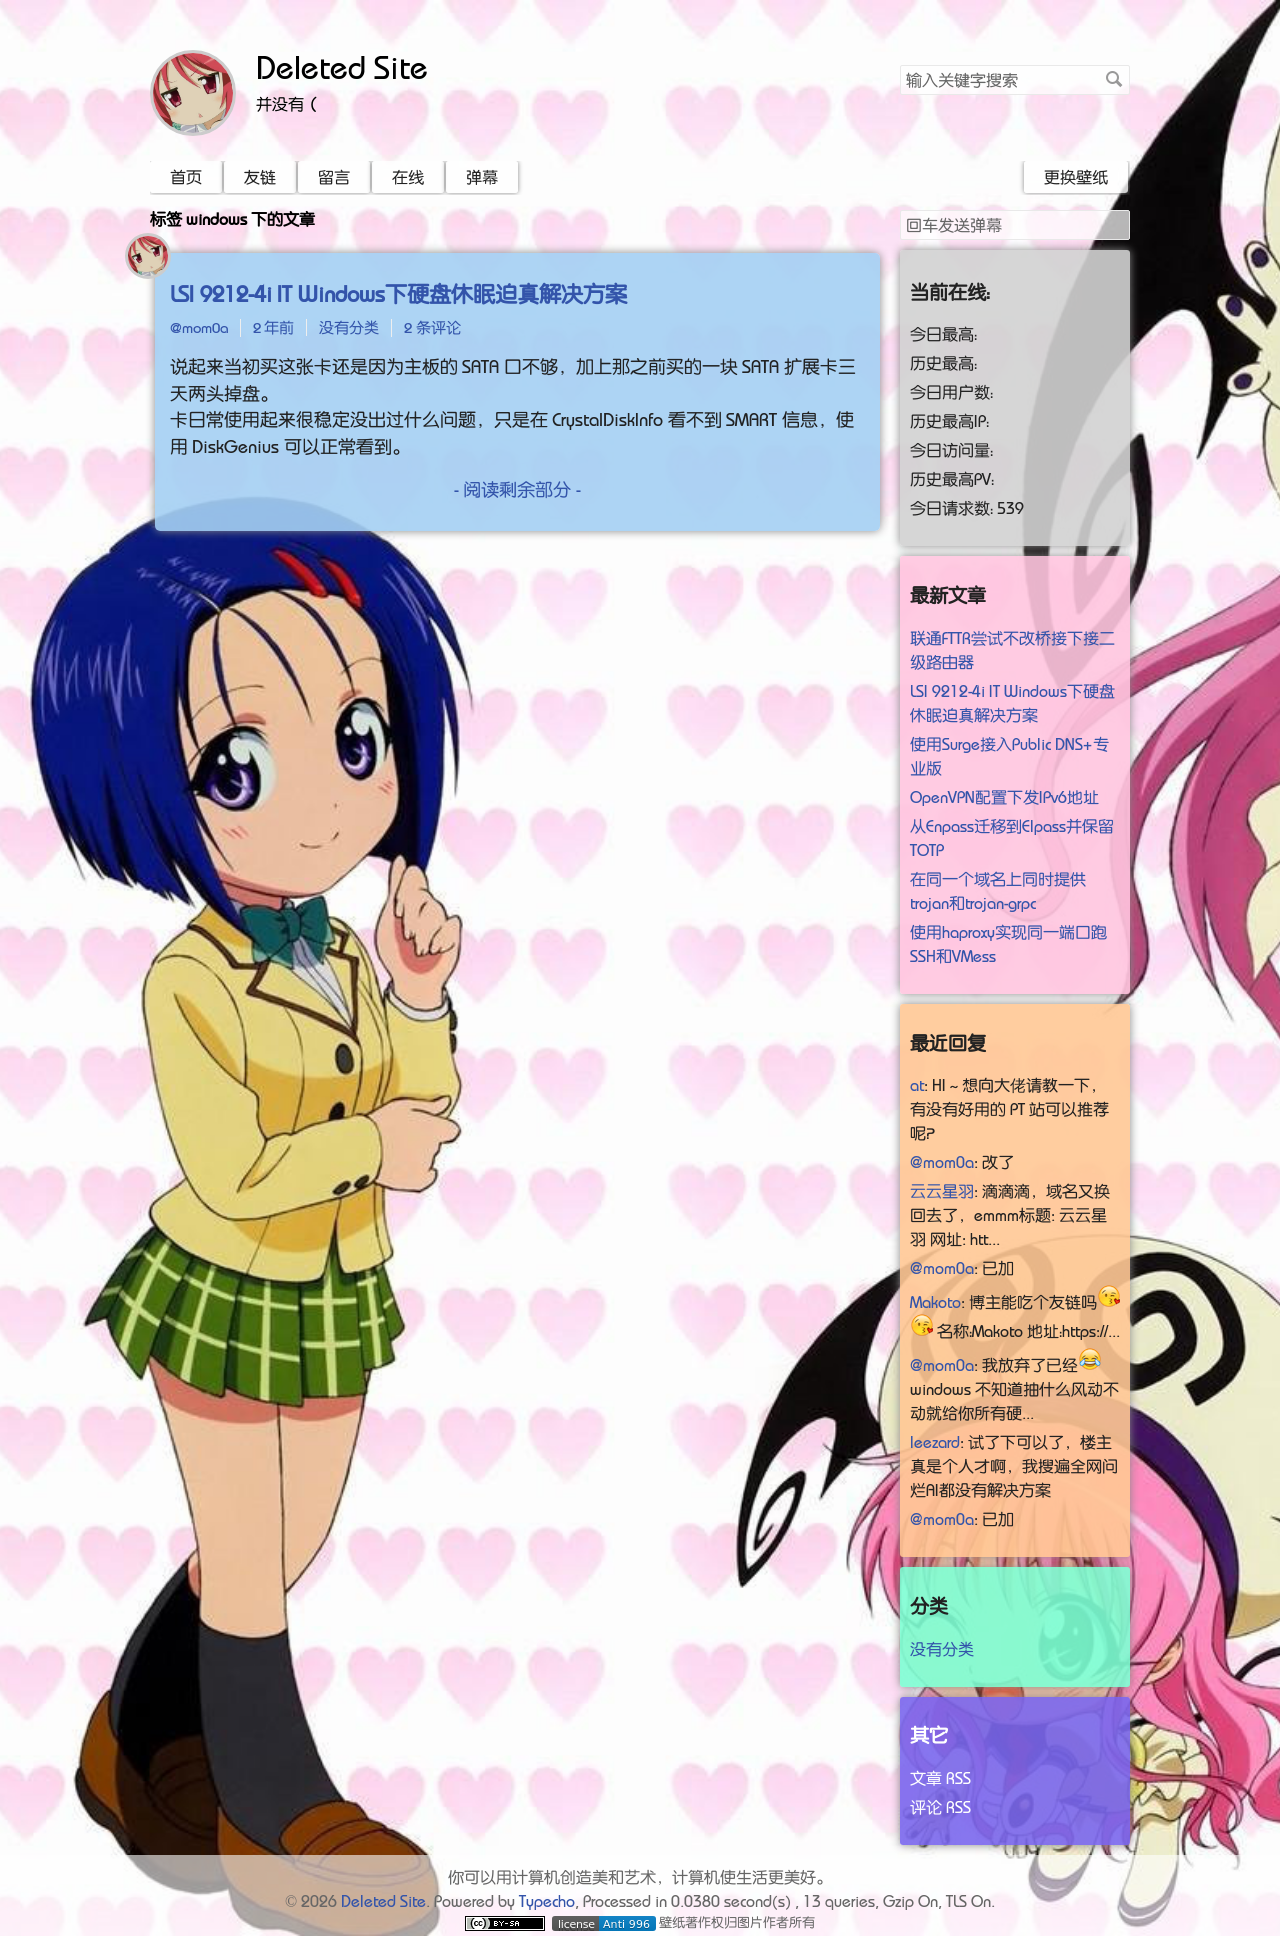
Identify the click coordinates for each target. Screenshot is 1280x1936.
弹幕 (482, 177)
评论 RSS (940, 1807)
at (917, 1085)
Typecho (547, 1901)
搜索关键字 (899, 64)
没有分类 (349, 327)
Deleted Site (342, 68)
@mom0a (199, 327)
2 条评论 (432, 327)
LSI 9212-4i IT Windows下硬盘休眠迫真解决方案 (398, 294)
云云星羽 (942, 1191)
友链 (260, 177)
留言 (334, 177)
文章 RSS (940, 1778)
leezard (935, 1442)
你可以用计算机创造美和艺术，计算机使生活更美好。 (640, 1877)
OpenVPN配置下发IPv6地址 (1004, 797)
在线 (408, 177)
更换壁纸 (1076, 177)
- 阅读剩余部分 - (517, 489)
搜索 (1114, 79)
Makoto (935, 1302)
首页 (186, 177)
